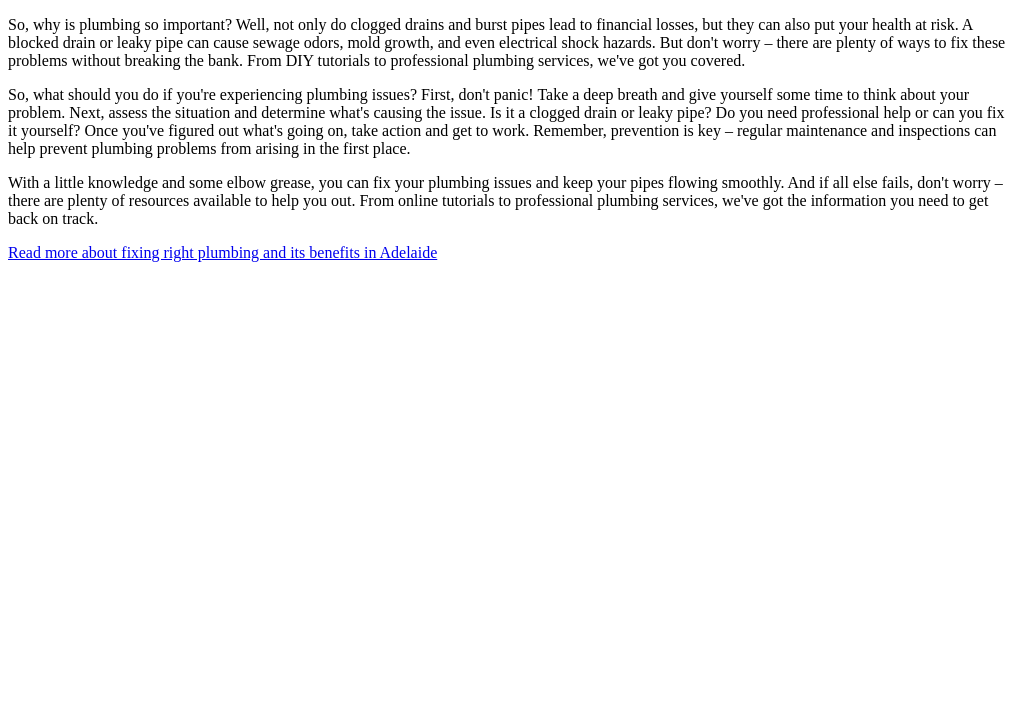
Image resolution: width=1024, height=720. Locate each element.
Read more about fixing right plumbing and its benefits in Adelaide (222, 252)
